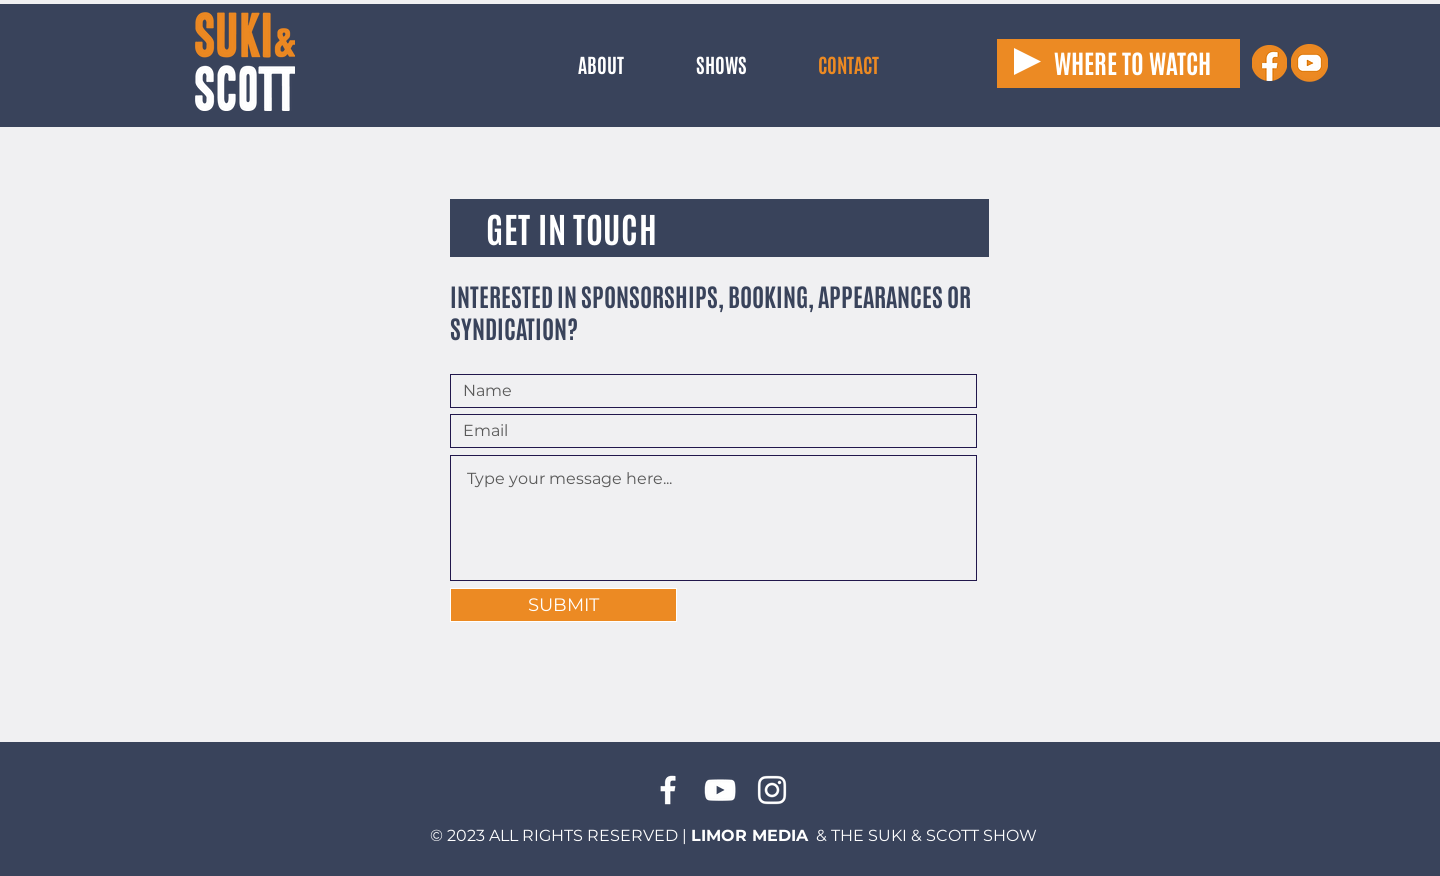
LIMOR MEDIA (749, 835)
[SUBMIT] (563, 605)
